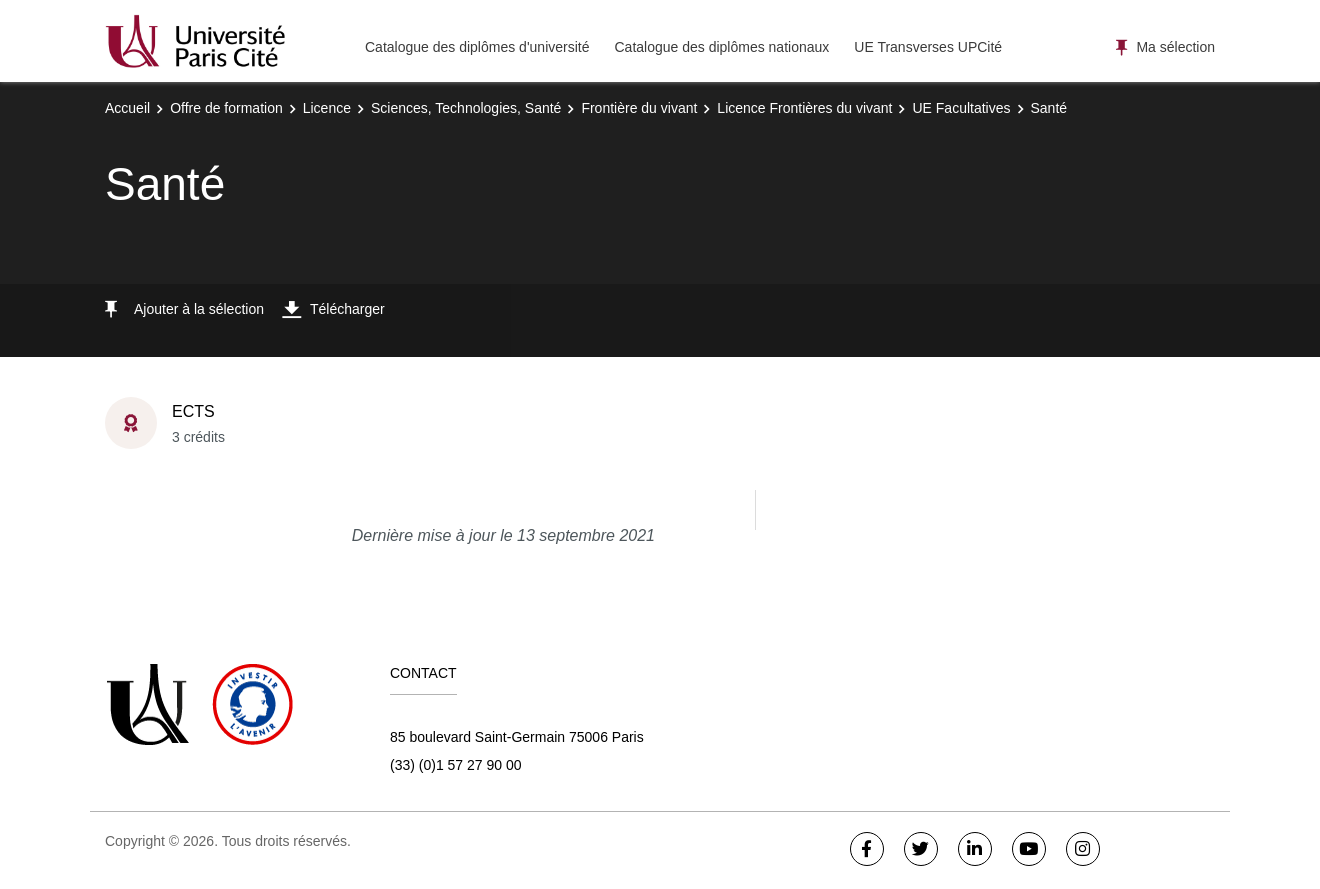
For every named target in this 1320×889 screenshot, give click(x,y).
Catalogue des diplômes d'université (477, 47)
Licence (327, 108)
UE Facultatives (961, 108)
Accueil (127, 108)
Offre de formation (226, 108)
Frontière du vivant (639, 108)
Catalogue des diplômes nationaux (721, 47)
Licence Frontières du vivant (804, 108)
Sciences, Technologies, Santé (466, 108)
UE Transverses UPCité (928, 47)
